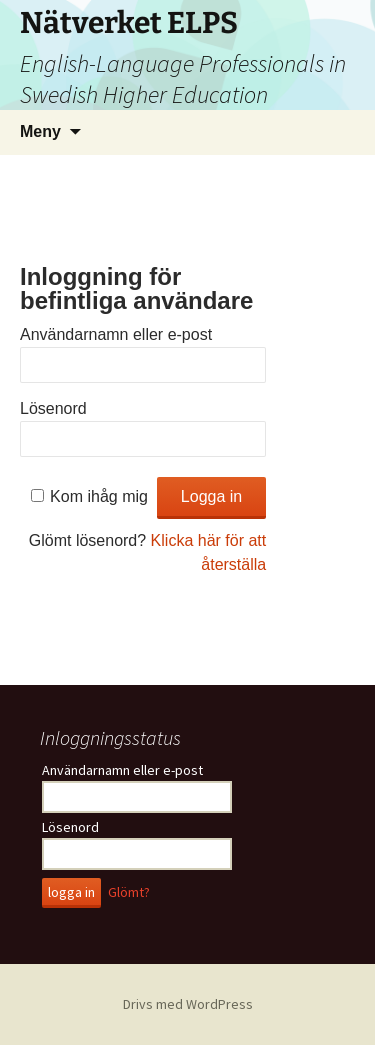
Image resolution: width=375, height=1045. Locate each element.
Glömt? (129, 892)
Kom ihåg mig (99, 496)
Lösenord (53, 408)
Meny (40, 131)
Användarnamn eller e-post (116, 334)
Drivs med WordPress (188, 1004)
